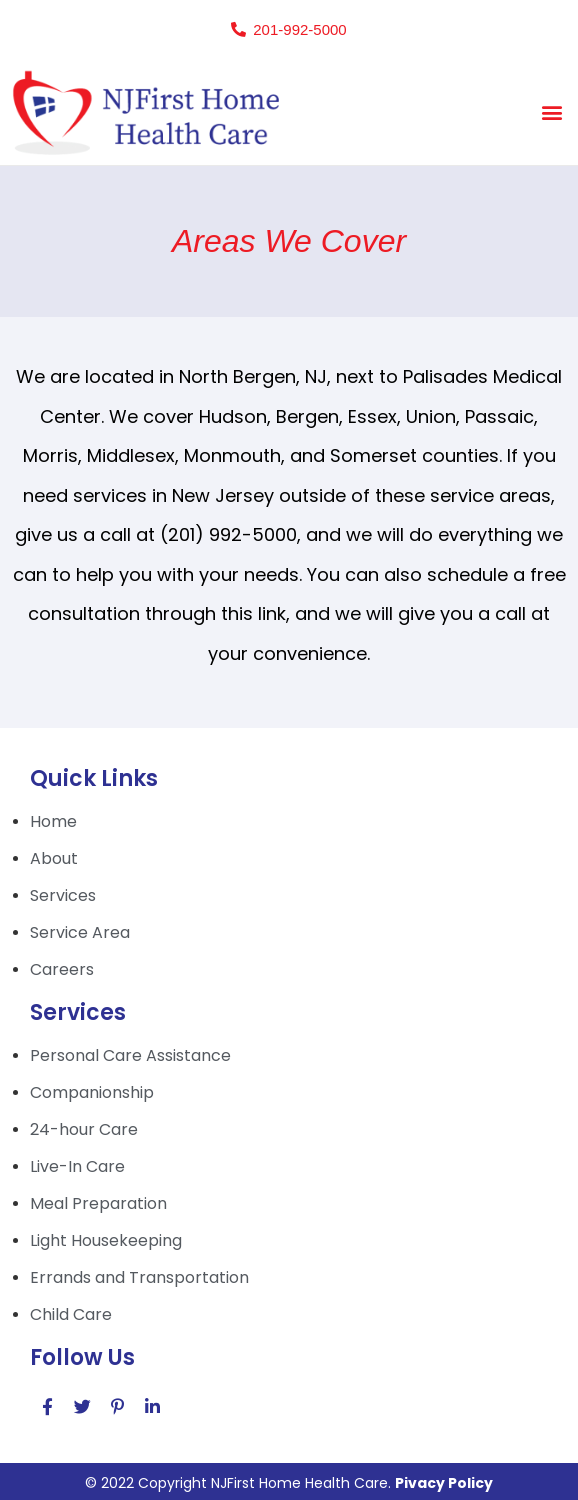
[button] (288, 29)
